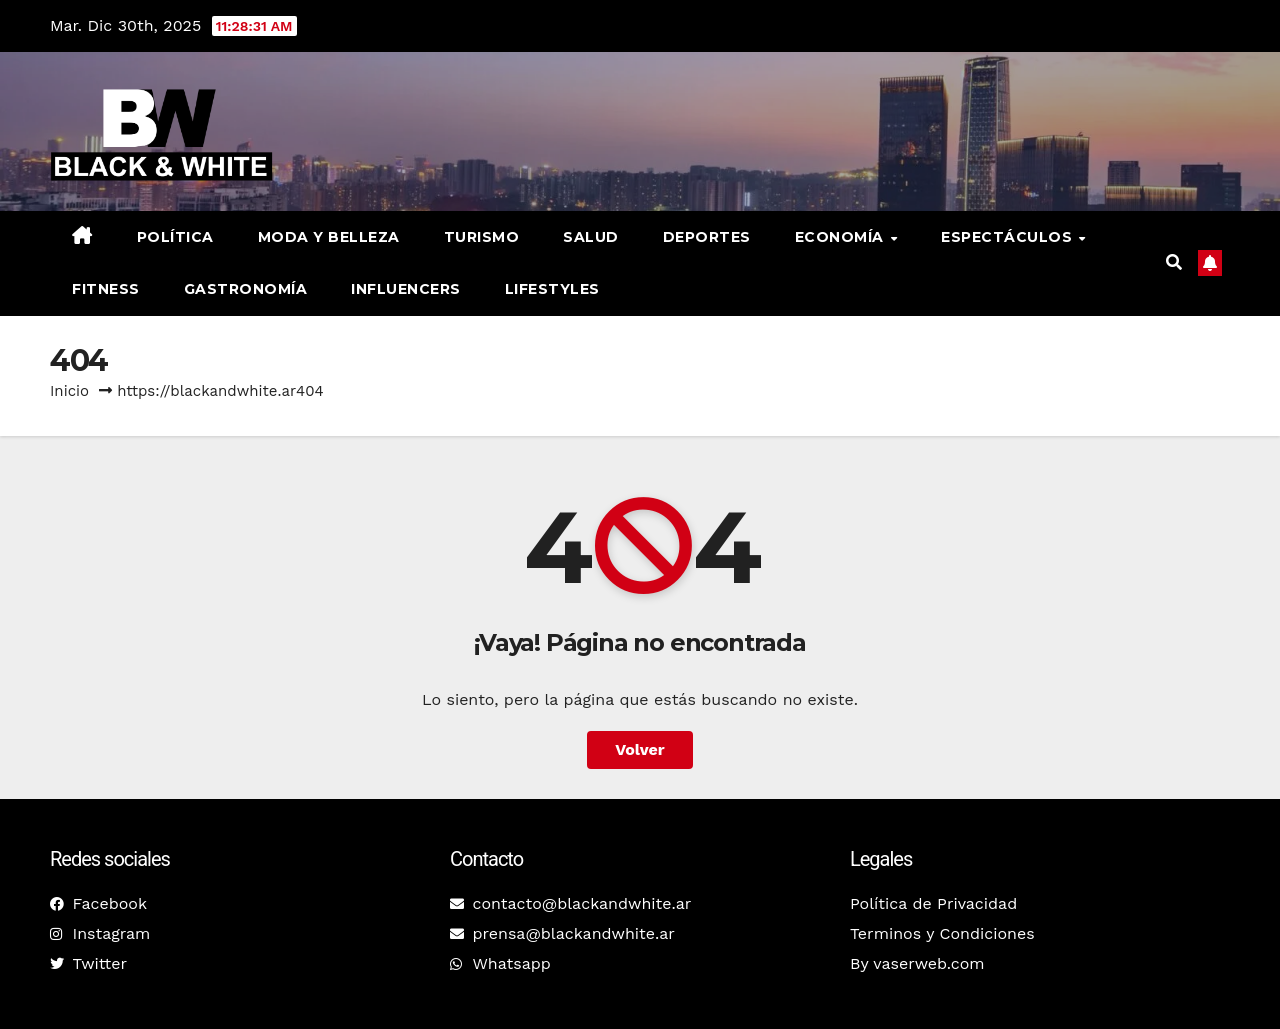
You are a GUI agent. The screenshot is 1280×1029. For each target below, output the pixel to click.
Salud (591, 237)
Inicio (69, 391)
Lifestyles (552, 289)
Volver (640, 749)
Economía (842, 237)
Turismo (482, 237)
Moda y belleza (329, 237)
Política (175, 237)
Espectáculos (1009, 237)
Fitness (106, 289)
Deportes (707, 237)
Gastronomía (246, 289)
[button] (1174, 262)
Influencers (406, 289)
